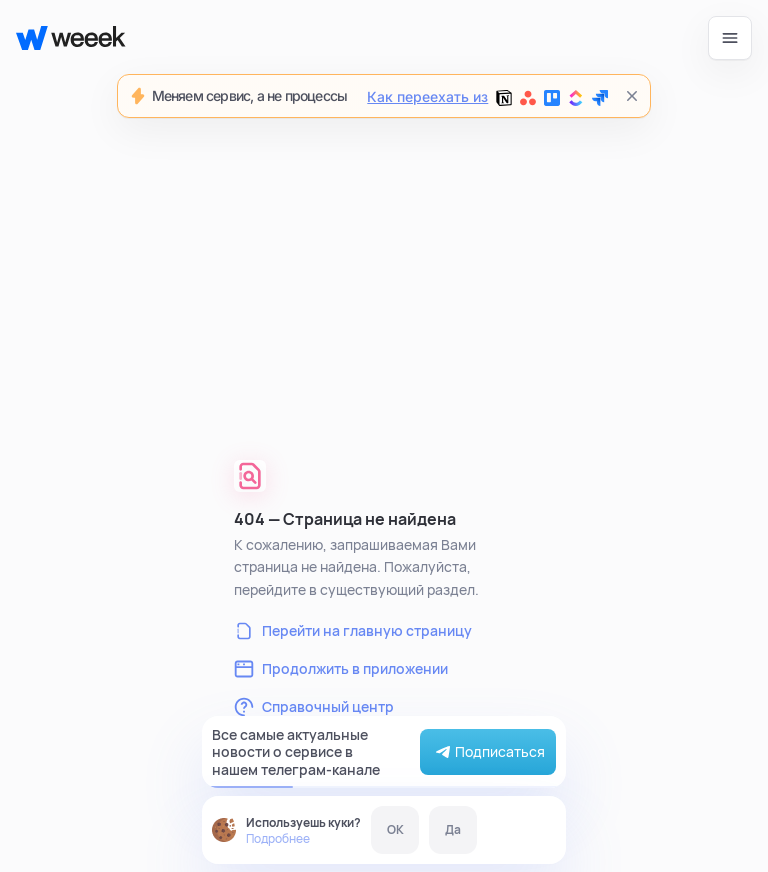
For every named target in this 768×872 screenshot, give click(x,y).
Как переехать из (487, 97)
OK (395, 829)
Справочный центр (314, 707)
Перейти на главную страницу (353, 631)
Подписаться (488, 752)
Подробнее (278, 838)
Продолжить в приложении (341, 668)
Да (453, 829)
